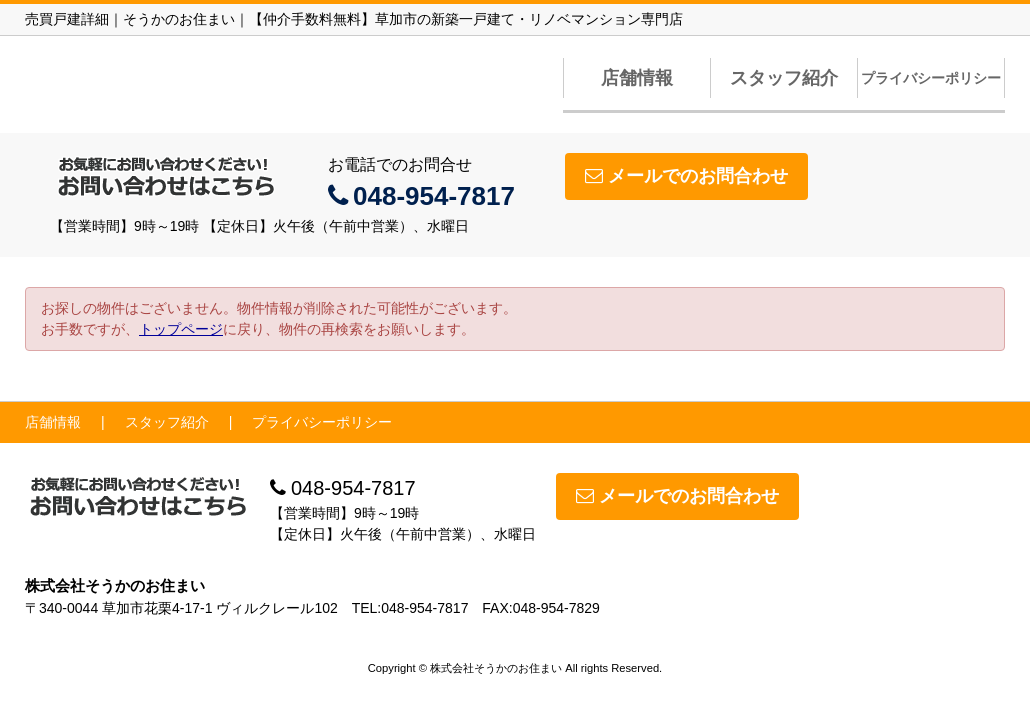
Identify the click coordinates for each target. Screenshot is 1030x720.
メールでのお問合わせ (686, 176)
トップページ (181, 329)
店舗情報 (637, 78)
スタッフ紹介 (784, 78)
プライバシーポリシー (931, 78)
